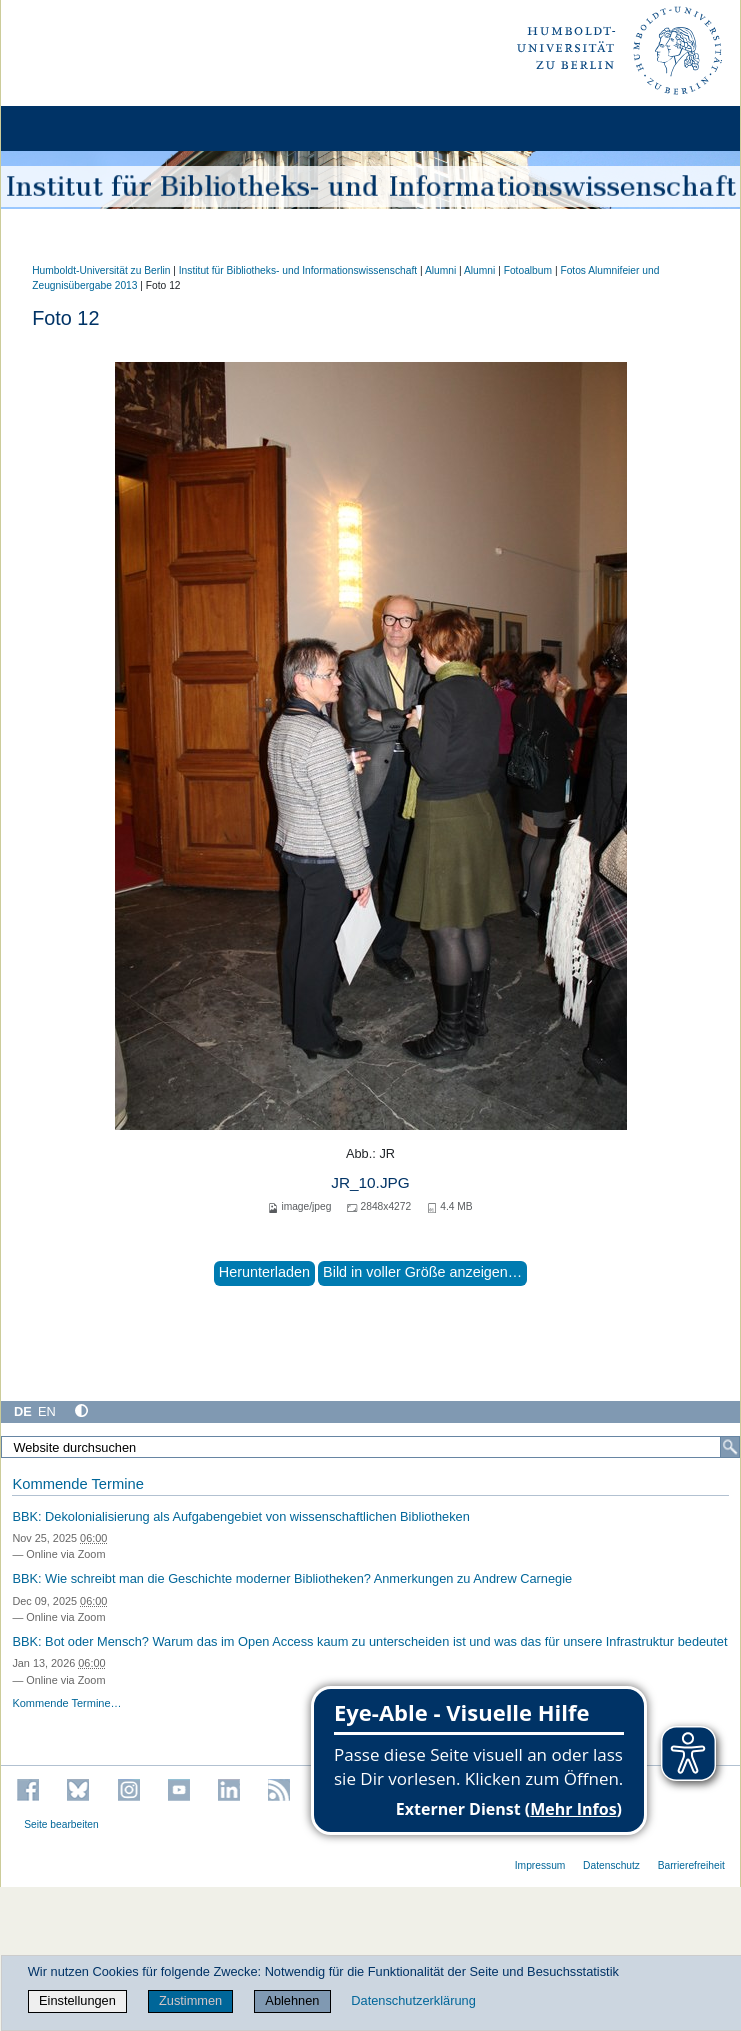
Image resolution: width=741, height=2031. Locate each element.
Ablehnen (292, 2000)
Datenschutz (611, 1865)
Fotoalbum (528, 270)
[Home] (72, 128)
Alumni (440, 270)
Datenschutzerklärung (413, 2000)
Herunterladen (264, 1272)
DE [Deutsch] (23, 1411)
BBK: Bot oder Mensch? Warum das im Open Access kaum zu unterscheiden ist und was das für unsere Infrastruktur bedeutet (369, 1641)
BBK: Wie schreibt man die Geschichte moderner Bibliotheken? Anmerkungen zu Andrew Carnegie (292, 1578)
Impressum (540, 1865)
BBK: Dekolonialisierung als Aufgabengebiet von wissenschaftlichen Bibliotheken (240, 1516)
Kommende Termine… (66, 1703)
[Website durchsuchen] (370, 1447)
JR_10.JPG (370, 1182)
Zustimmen (190, 2000)
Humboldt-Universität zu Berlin (101, 270)
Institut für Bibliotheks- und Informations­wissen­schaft (298, 270)
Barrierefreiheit (691, 1865)
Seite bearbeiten (61, 1824)
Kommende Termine (77, 1484)
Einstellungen (77, 2000)
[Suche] (730, 1447)
